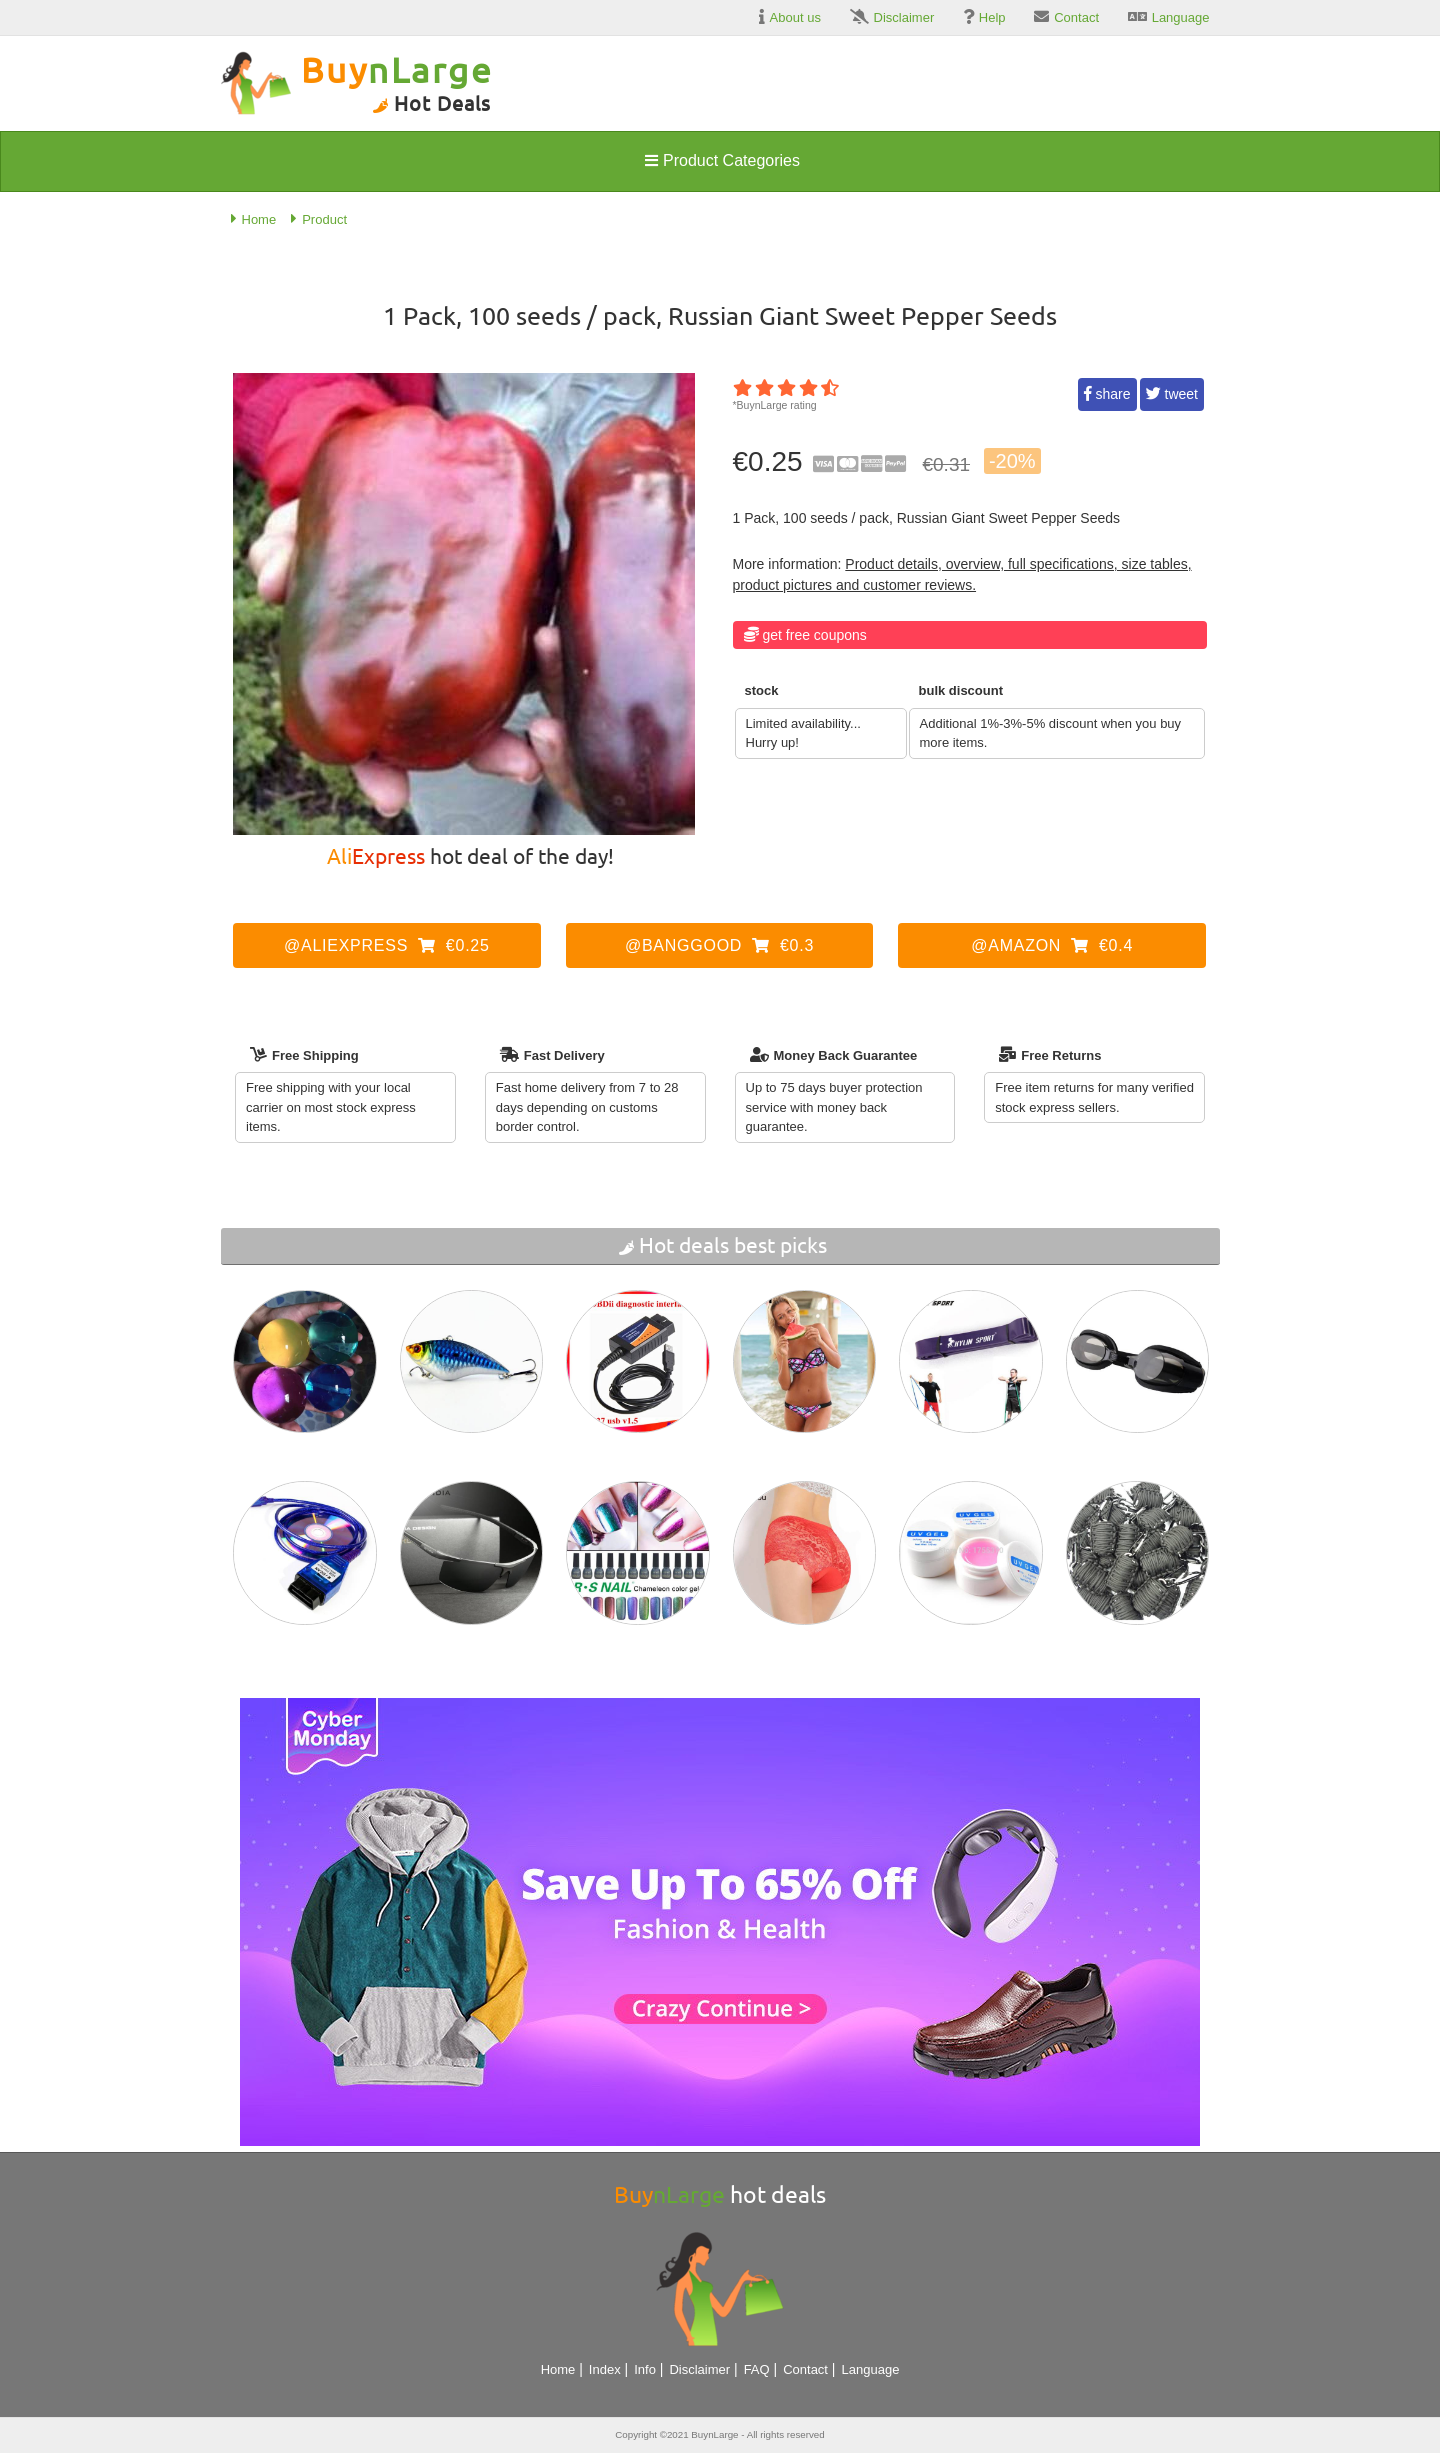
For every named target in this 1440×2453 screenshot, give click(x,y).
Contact (805, 2369)
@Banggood (719, 945)
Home (558, 2369)
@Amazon (1052, 945)
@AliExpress (387, 945)
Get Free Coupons (815, 635)
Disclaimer (699, 2369)
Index (605, 2369)
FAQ (757, 2369)
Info (645, 2369)
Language (871, 2369)
